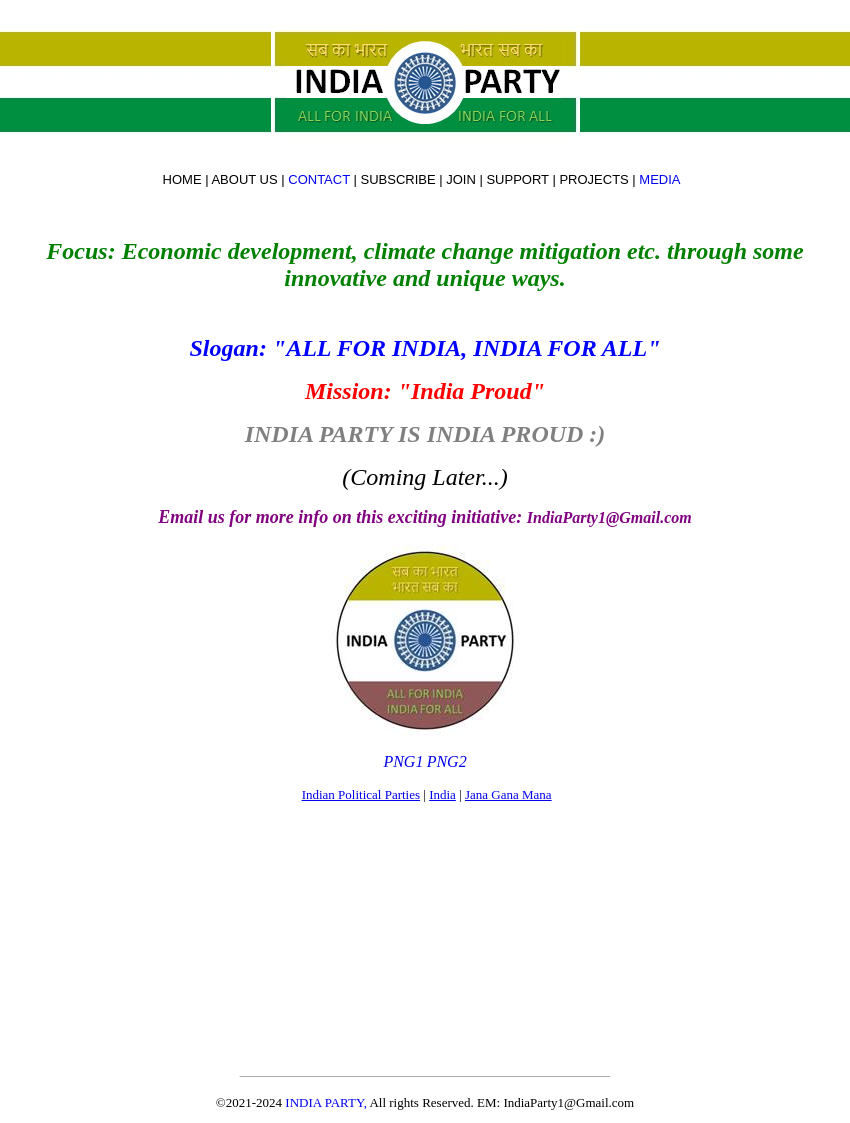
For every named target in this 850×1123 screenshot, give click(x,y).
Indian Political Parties (361, 794)
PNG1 (403, 761)
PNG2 (447, 761)
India (442, 794)
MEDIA (661, 179)
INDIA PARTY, (327, 1102)
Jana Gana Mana (508, 794)
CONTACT (319, 179)
